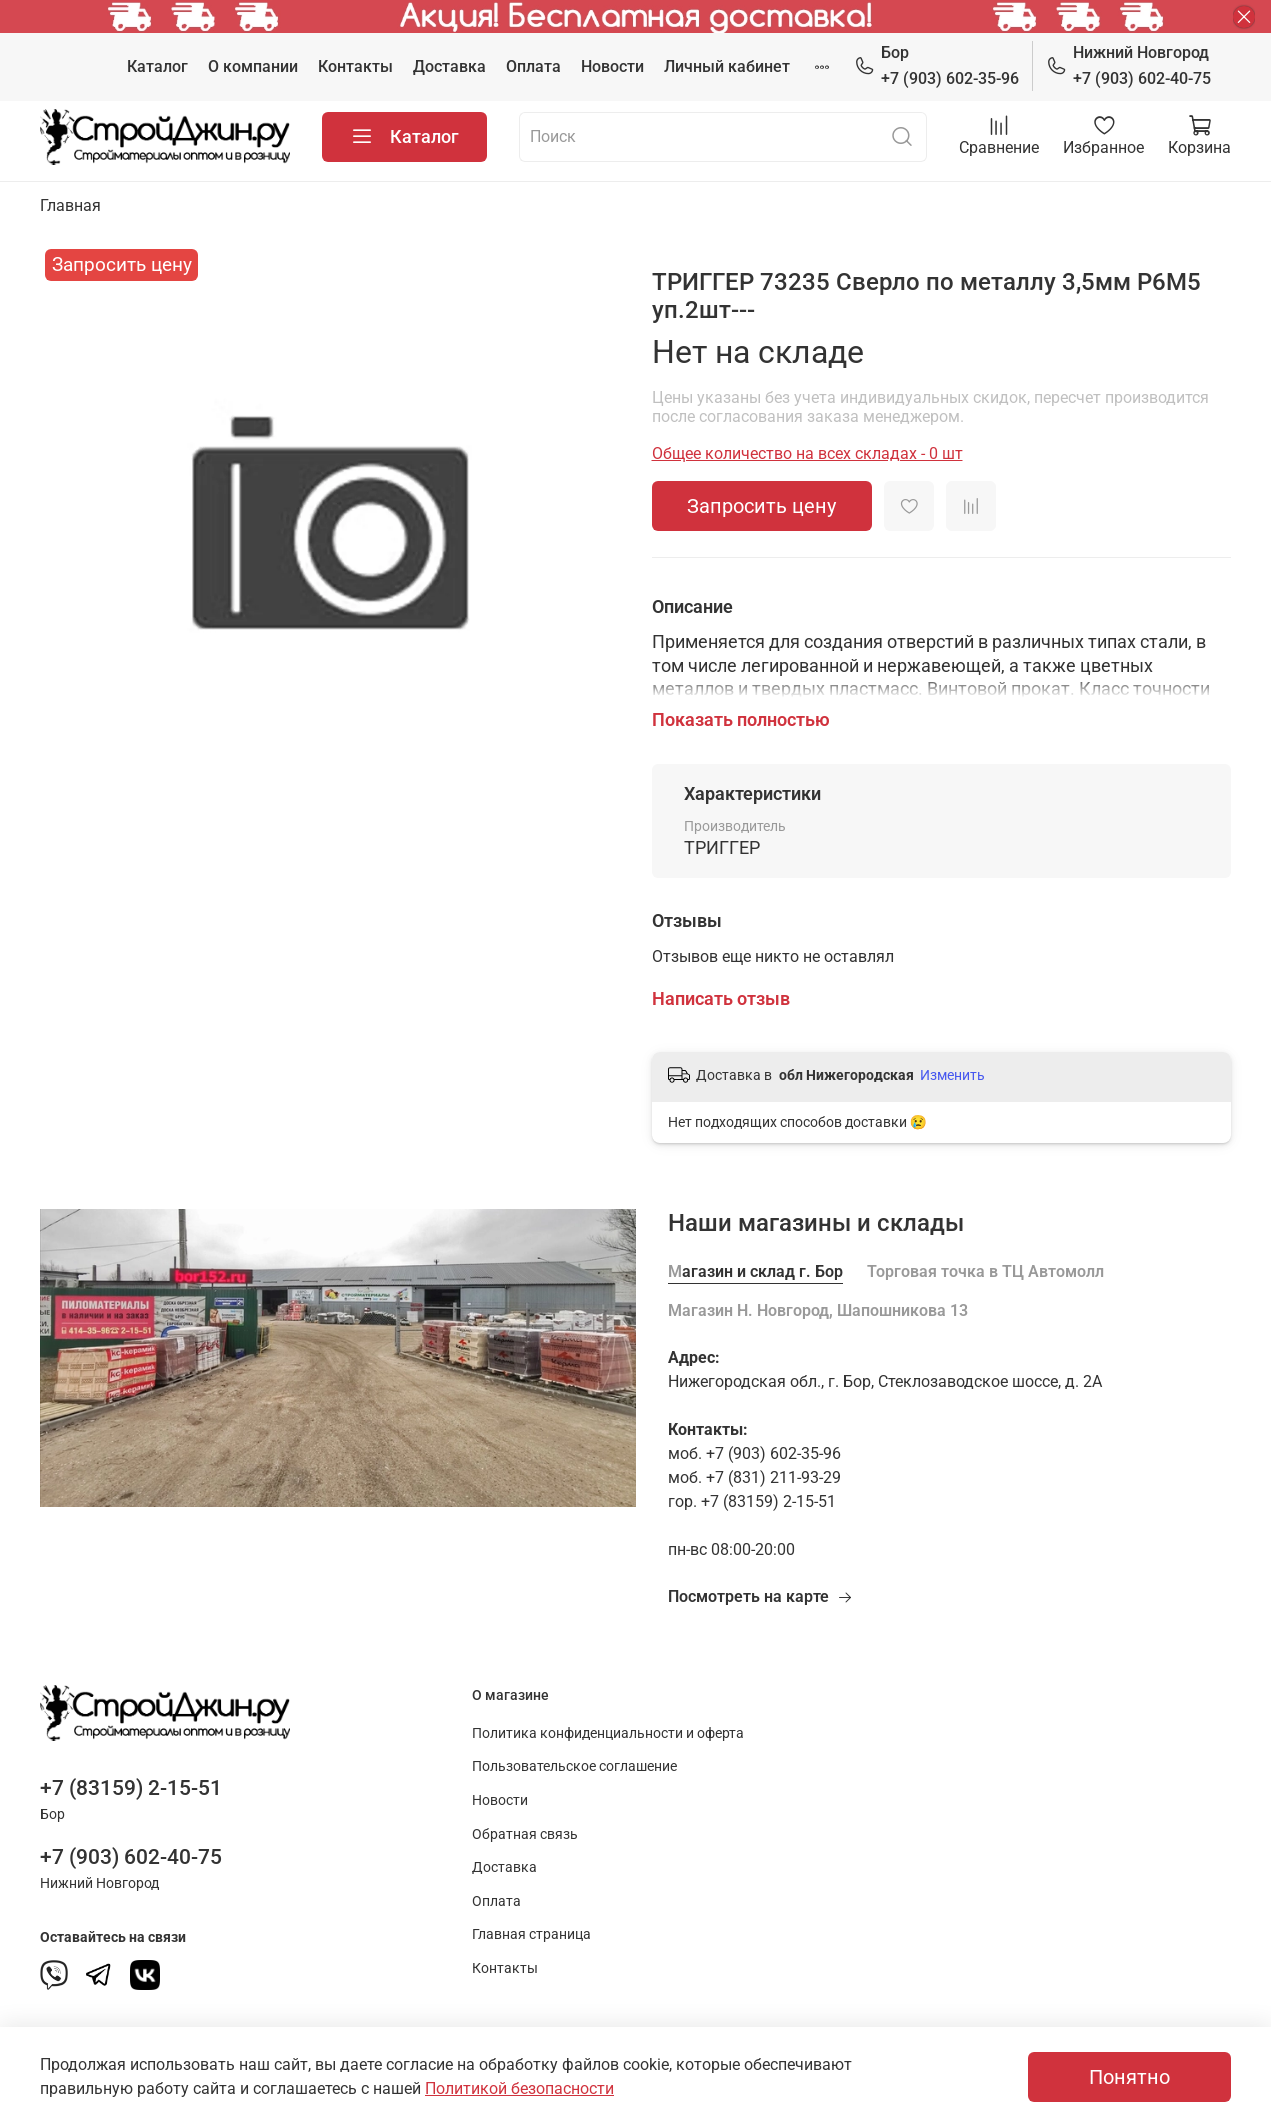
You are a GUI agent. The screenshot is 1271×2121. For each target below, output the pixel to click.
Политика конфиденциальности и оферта (608, 1733)
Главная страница (531, 1934)
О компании (253, 66)
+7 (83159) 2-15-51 (131, 1788)
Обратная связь (525, 1834)
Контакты (355, 66)
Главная (70, 205)
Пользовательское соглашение (574, 1766)
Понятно (1129, 2077)
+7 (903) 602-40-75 (1128, 64)
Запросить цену (761, 506)
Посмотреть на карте (760, 1596)
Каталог (157, 66)
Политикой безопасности (519, 2088)
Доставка (449, 66)
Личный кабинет (727, 66)
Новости (612, 66)
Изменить (952, 1075)
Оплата (533, 66)
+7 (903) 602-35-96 (936, 64)
